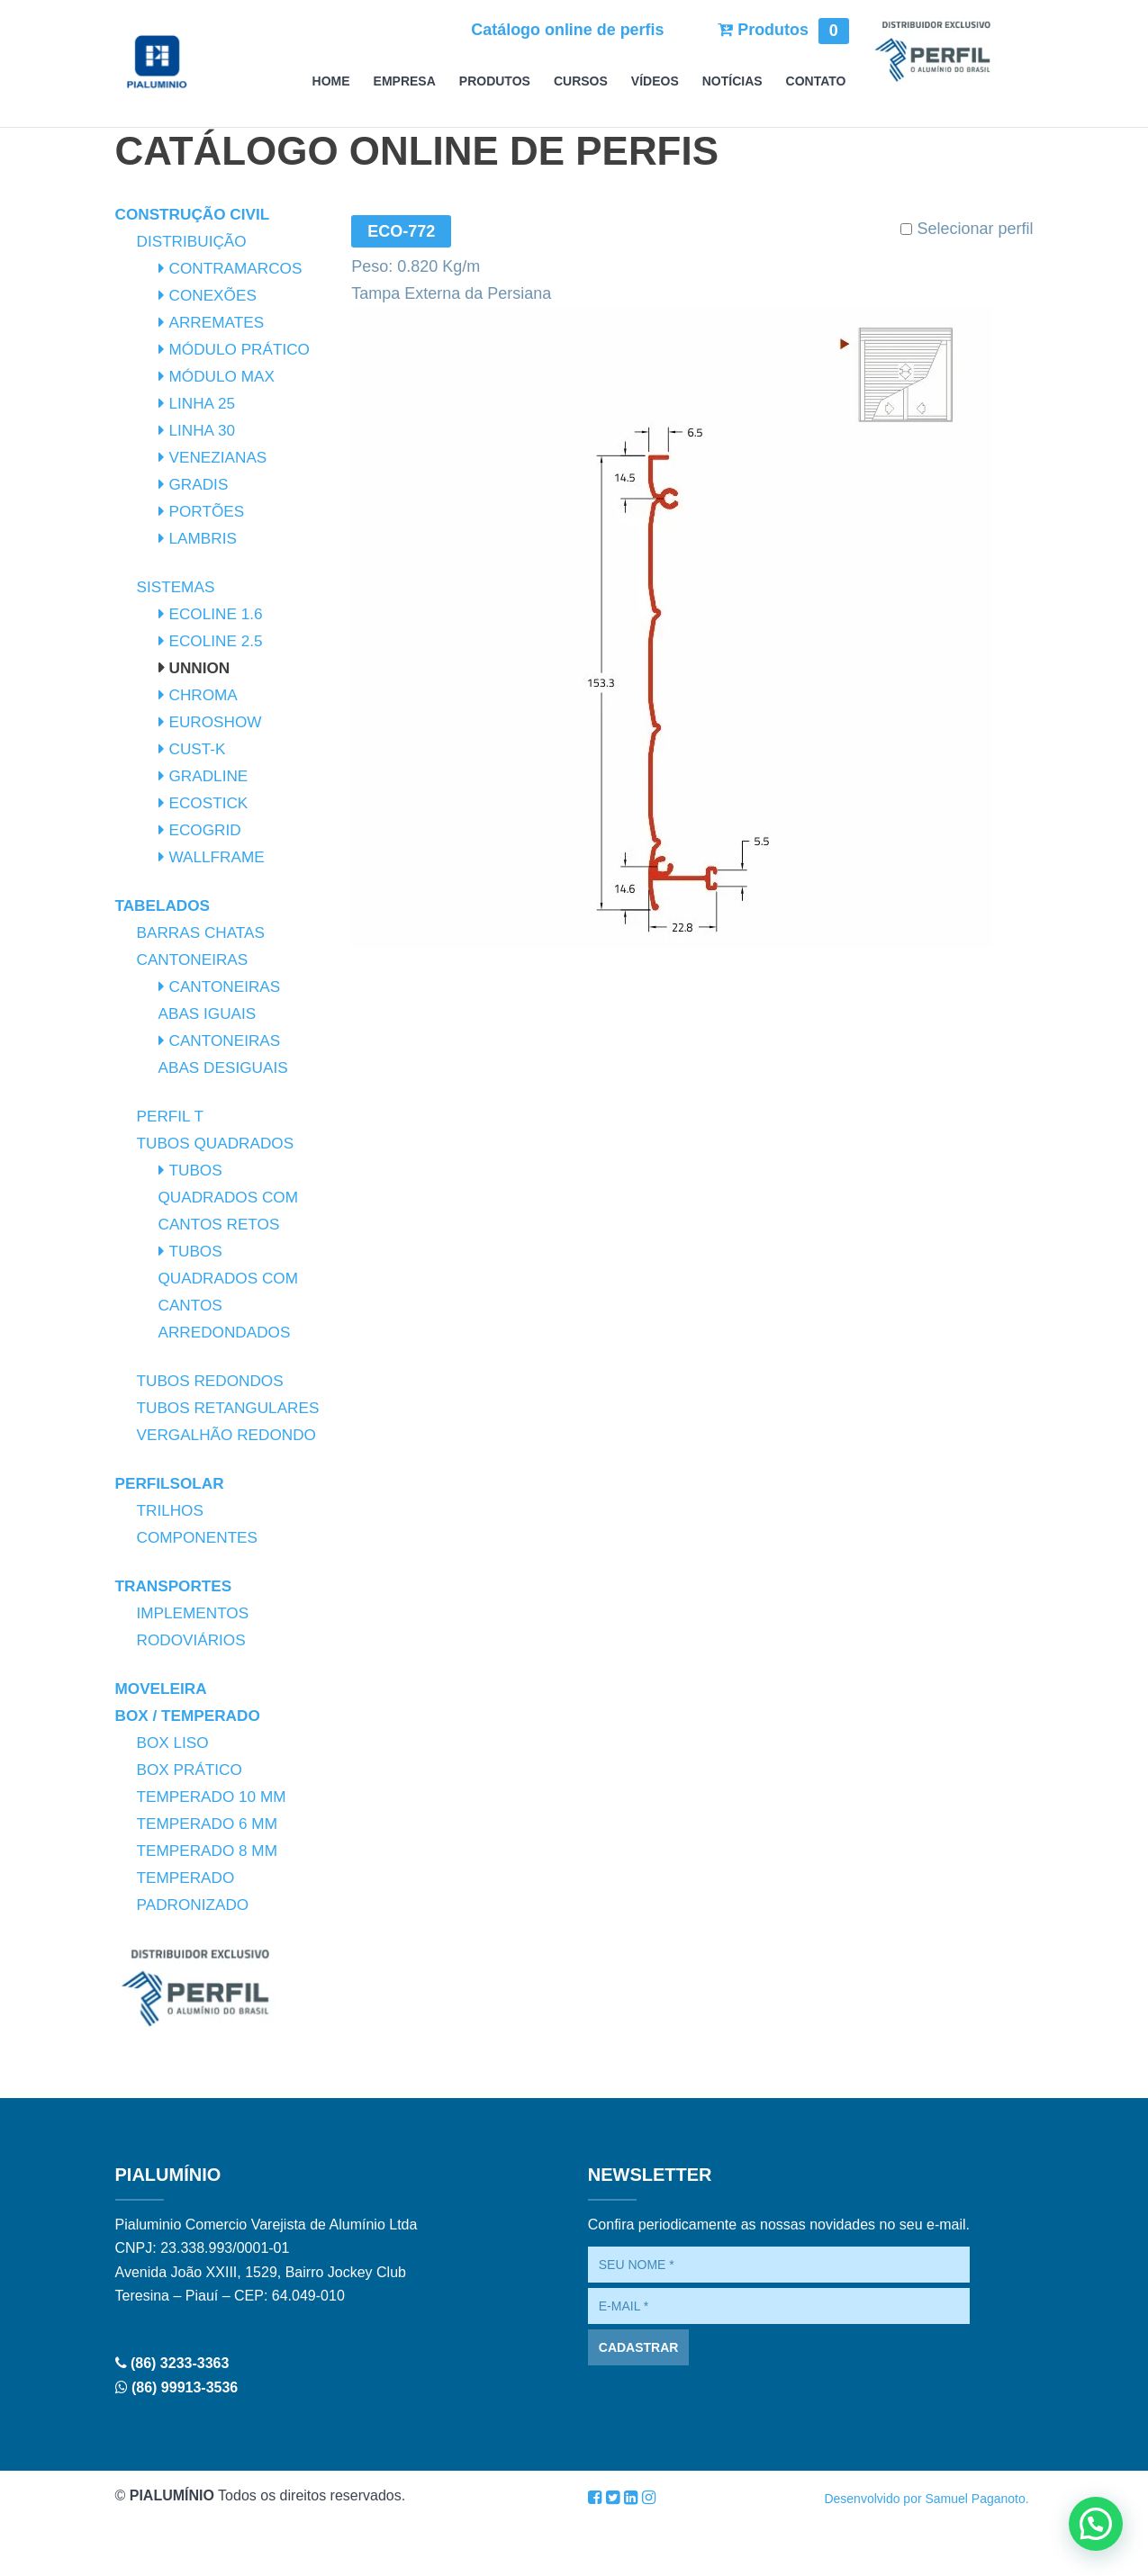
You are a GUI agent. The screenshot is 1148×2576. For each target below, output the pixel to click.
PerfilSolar (172, 1537)
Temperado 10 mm (215, 1851)
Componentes (200, 1591)
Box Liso (174, 1797)
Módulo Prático (243, 349)
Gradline (210, 776)
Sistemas (178, 587)
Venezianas (220, 457)
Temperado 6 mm (211, 1878)
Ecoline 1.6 (218, 614)
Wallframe (219, 857)
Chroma (205, 695)
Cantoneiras (195, 959)
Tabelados (165, 905)
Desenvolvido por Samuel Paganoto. (926, 2552)
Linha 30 (204, 430)
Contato (816, 81)
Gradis (200, 484)
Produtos (782, 30)
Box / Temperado (191, 1770)
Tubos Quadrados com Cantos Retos (231, 1197)
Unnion (201, 668)
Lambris (204, 538)
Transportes (176, 1640)
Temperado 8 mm (211, 1905)
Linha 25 (204, 403)
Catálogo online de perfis (566, 30)
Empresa (405, 81)
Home (331, 81)
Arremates (219, 322)
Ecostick (210, 803)
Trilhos (172, 1564)
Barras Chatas (204, 932)
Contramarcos (239, 268)
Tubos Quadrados (219, 1143)
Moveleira (163, 1743)
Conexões (215, 295)
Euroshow (218, 722)
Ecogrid (207, 830)
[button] (1096, 2524)
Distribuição (194, 241)
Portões (209, 511)
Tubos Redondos (214, 1381)
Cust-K (199, 749)
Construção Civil (196, 214)
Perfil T (172, 1116)
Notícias (732, 81)
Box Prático (192, 1824)
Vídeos (655, 81)
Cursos (581, 81)
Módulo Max (224, 376)
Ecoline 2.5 (218, 641)
